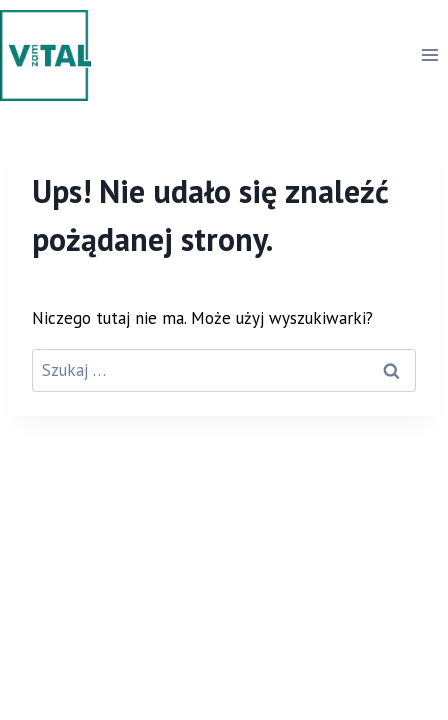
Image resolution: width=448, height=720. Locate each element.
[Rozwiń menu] (429, 55)
